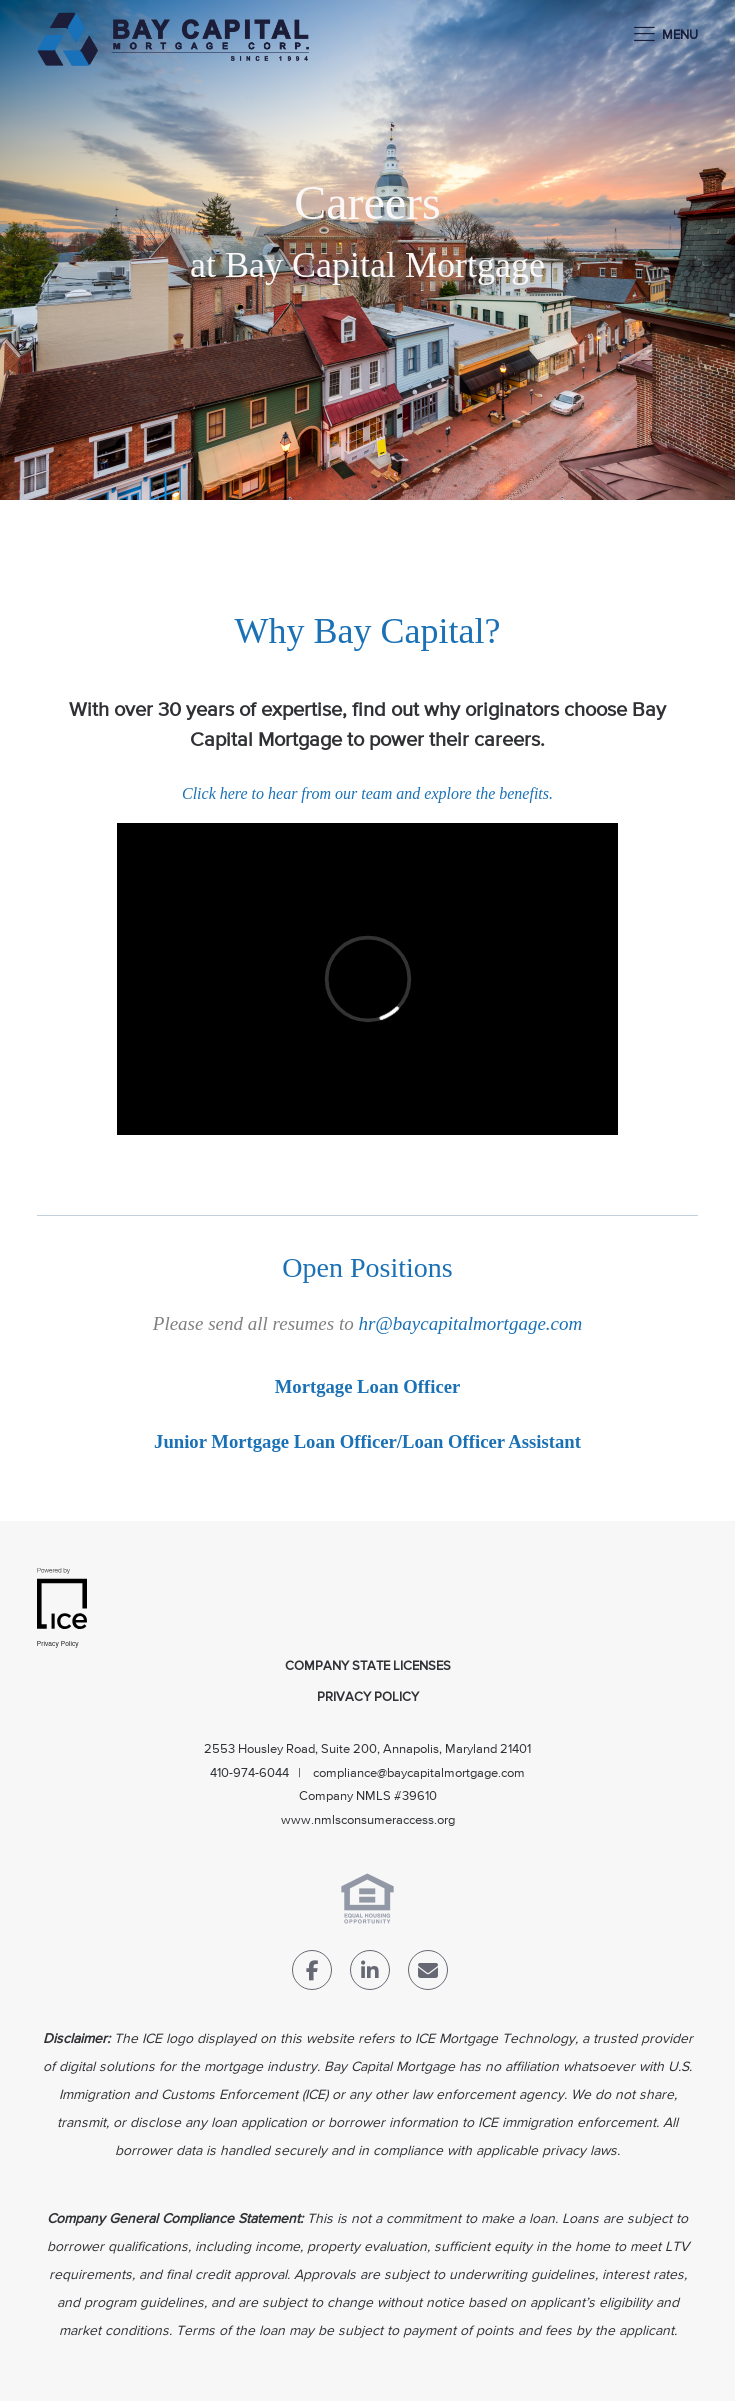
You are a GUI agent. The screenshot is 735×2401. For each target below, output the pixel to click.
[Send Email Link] (428, 1974)
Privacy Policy (368, 1697)
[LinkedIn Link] (370, 1974)
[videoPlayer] (367, 979)
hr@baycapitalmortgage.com (470, 1323)
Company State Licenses (368, 1666)
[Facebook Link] (312, 1974)
